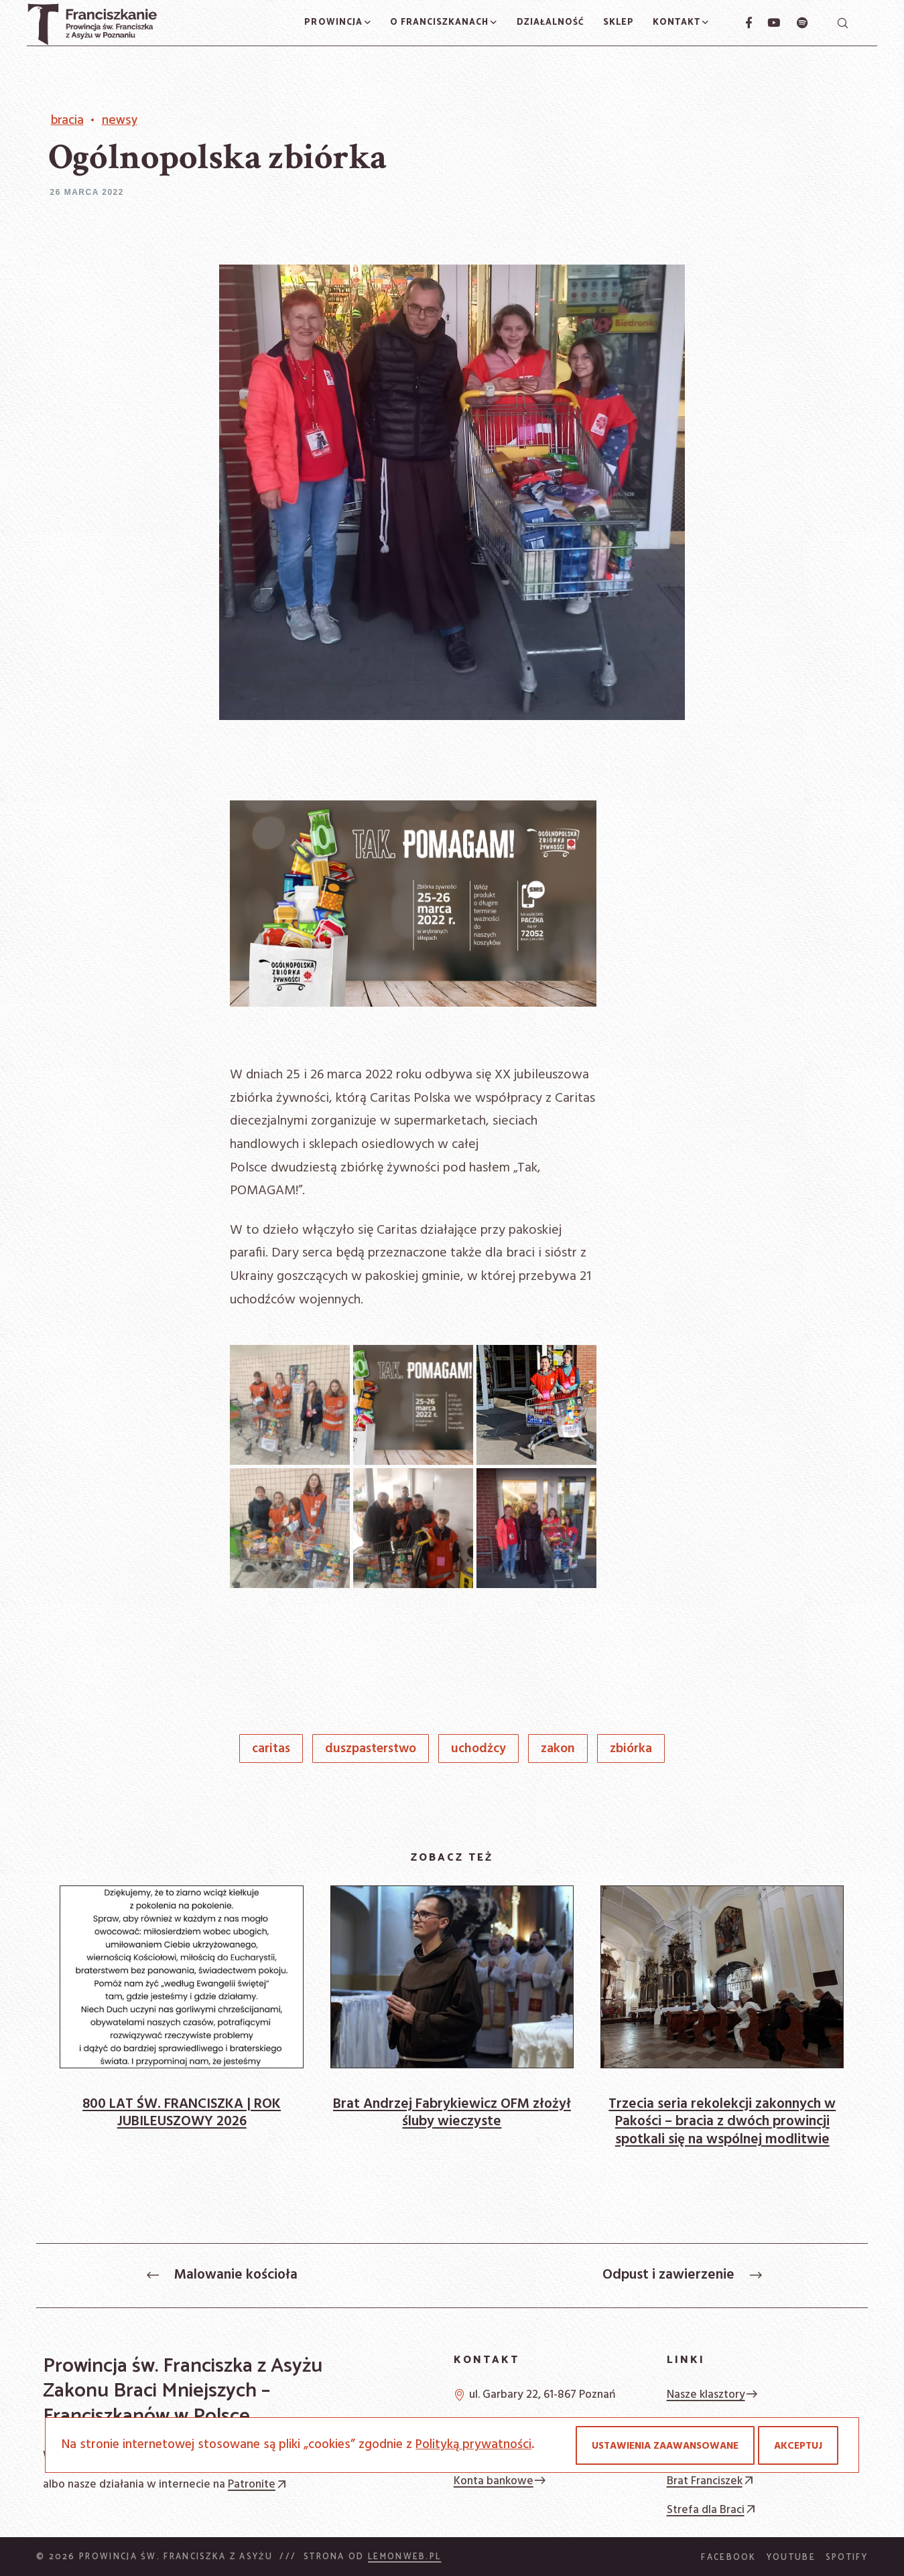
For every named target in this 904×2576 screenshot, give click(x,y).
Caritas (271, 1749)
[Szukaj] (842, 23)
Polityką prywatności (473, 2445)
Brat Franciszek (711, 2481)
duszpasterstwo (370, 1749)
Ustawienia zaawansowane (665, 2446)
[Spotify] (795, 23)
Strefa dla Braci (712, 2510)
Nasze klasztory (713, 2395)
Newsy (119, 120)
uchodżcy (478, 1749)
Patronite (258, 2485)
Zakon (558, 1749)
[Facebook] (743, 23)
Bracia (67, 120)
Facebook (728, 2558)
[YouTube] (767, 23)
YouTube (791, 2558)
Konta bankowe (500, 2481)
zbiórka (631, 1749)
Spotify (847, 2558)
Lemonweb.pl (404, 2557)
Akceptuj (798, 2446)
